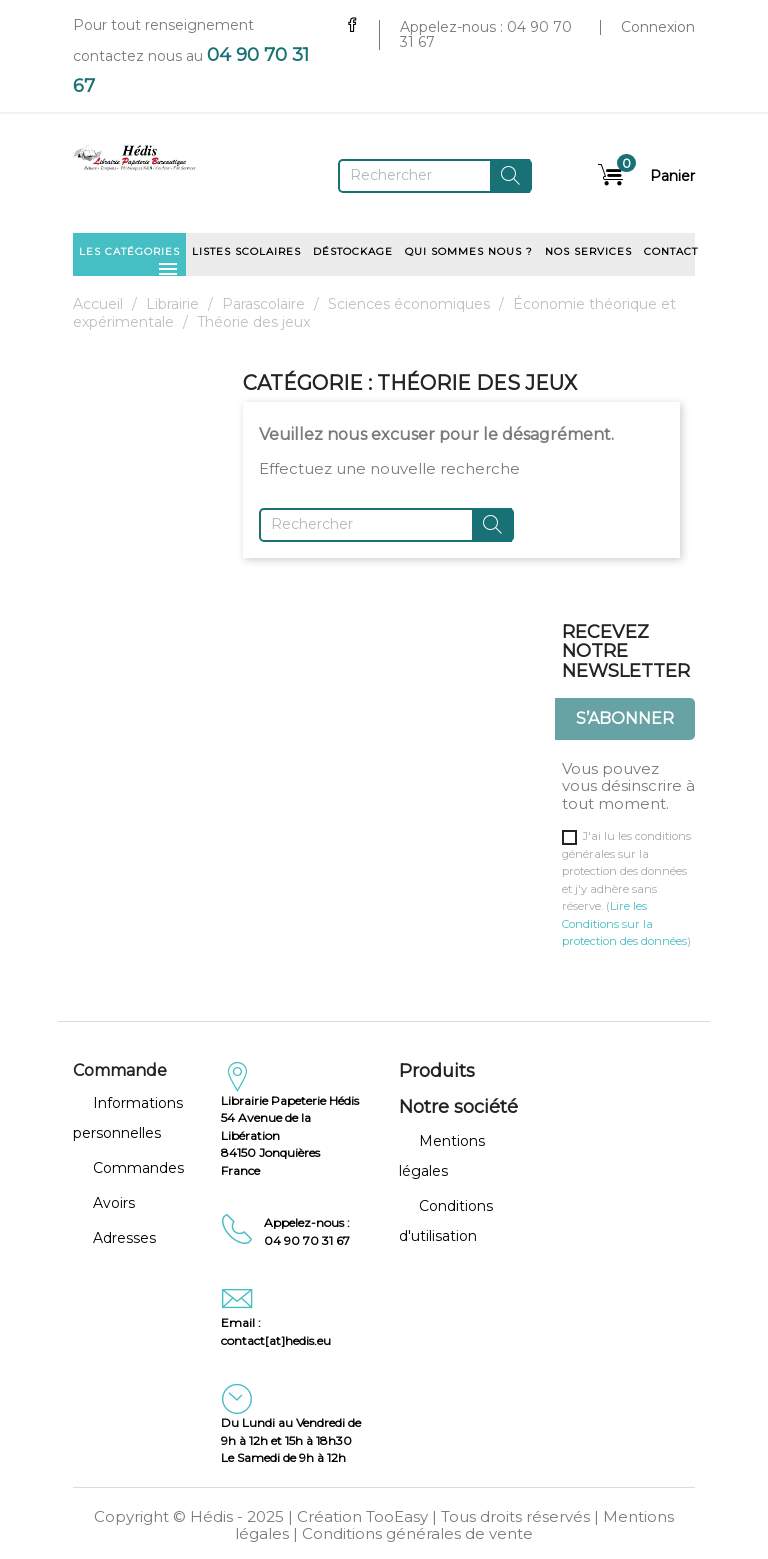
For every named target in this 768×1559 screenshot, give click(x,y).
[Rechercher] (435, 176)
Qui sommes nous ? (469, 251)
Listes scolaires (246, 251)
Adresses (124, 1238)
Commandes (138, 1168)
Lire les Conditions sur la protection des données (624, 923)
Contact (671, 251)
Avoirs (114, 1203)
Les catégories (129, 258)
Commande (120, 1070)
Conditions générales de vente (417, 1533)
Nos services (588, 251)
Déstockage (353, 251)
